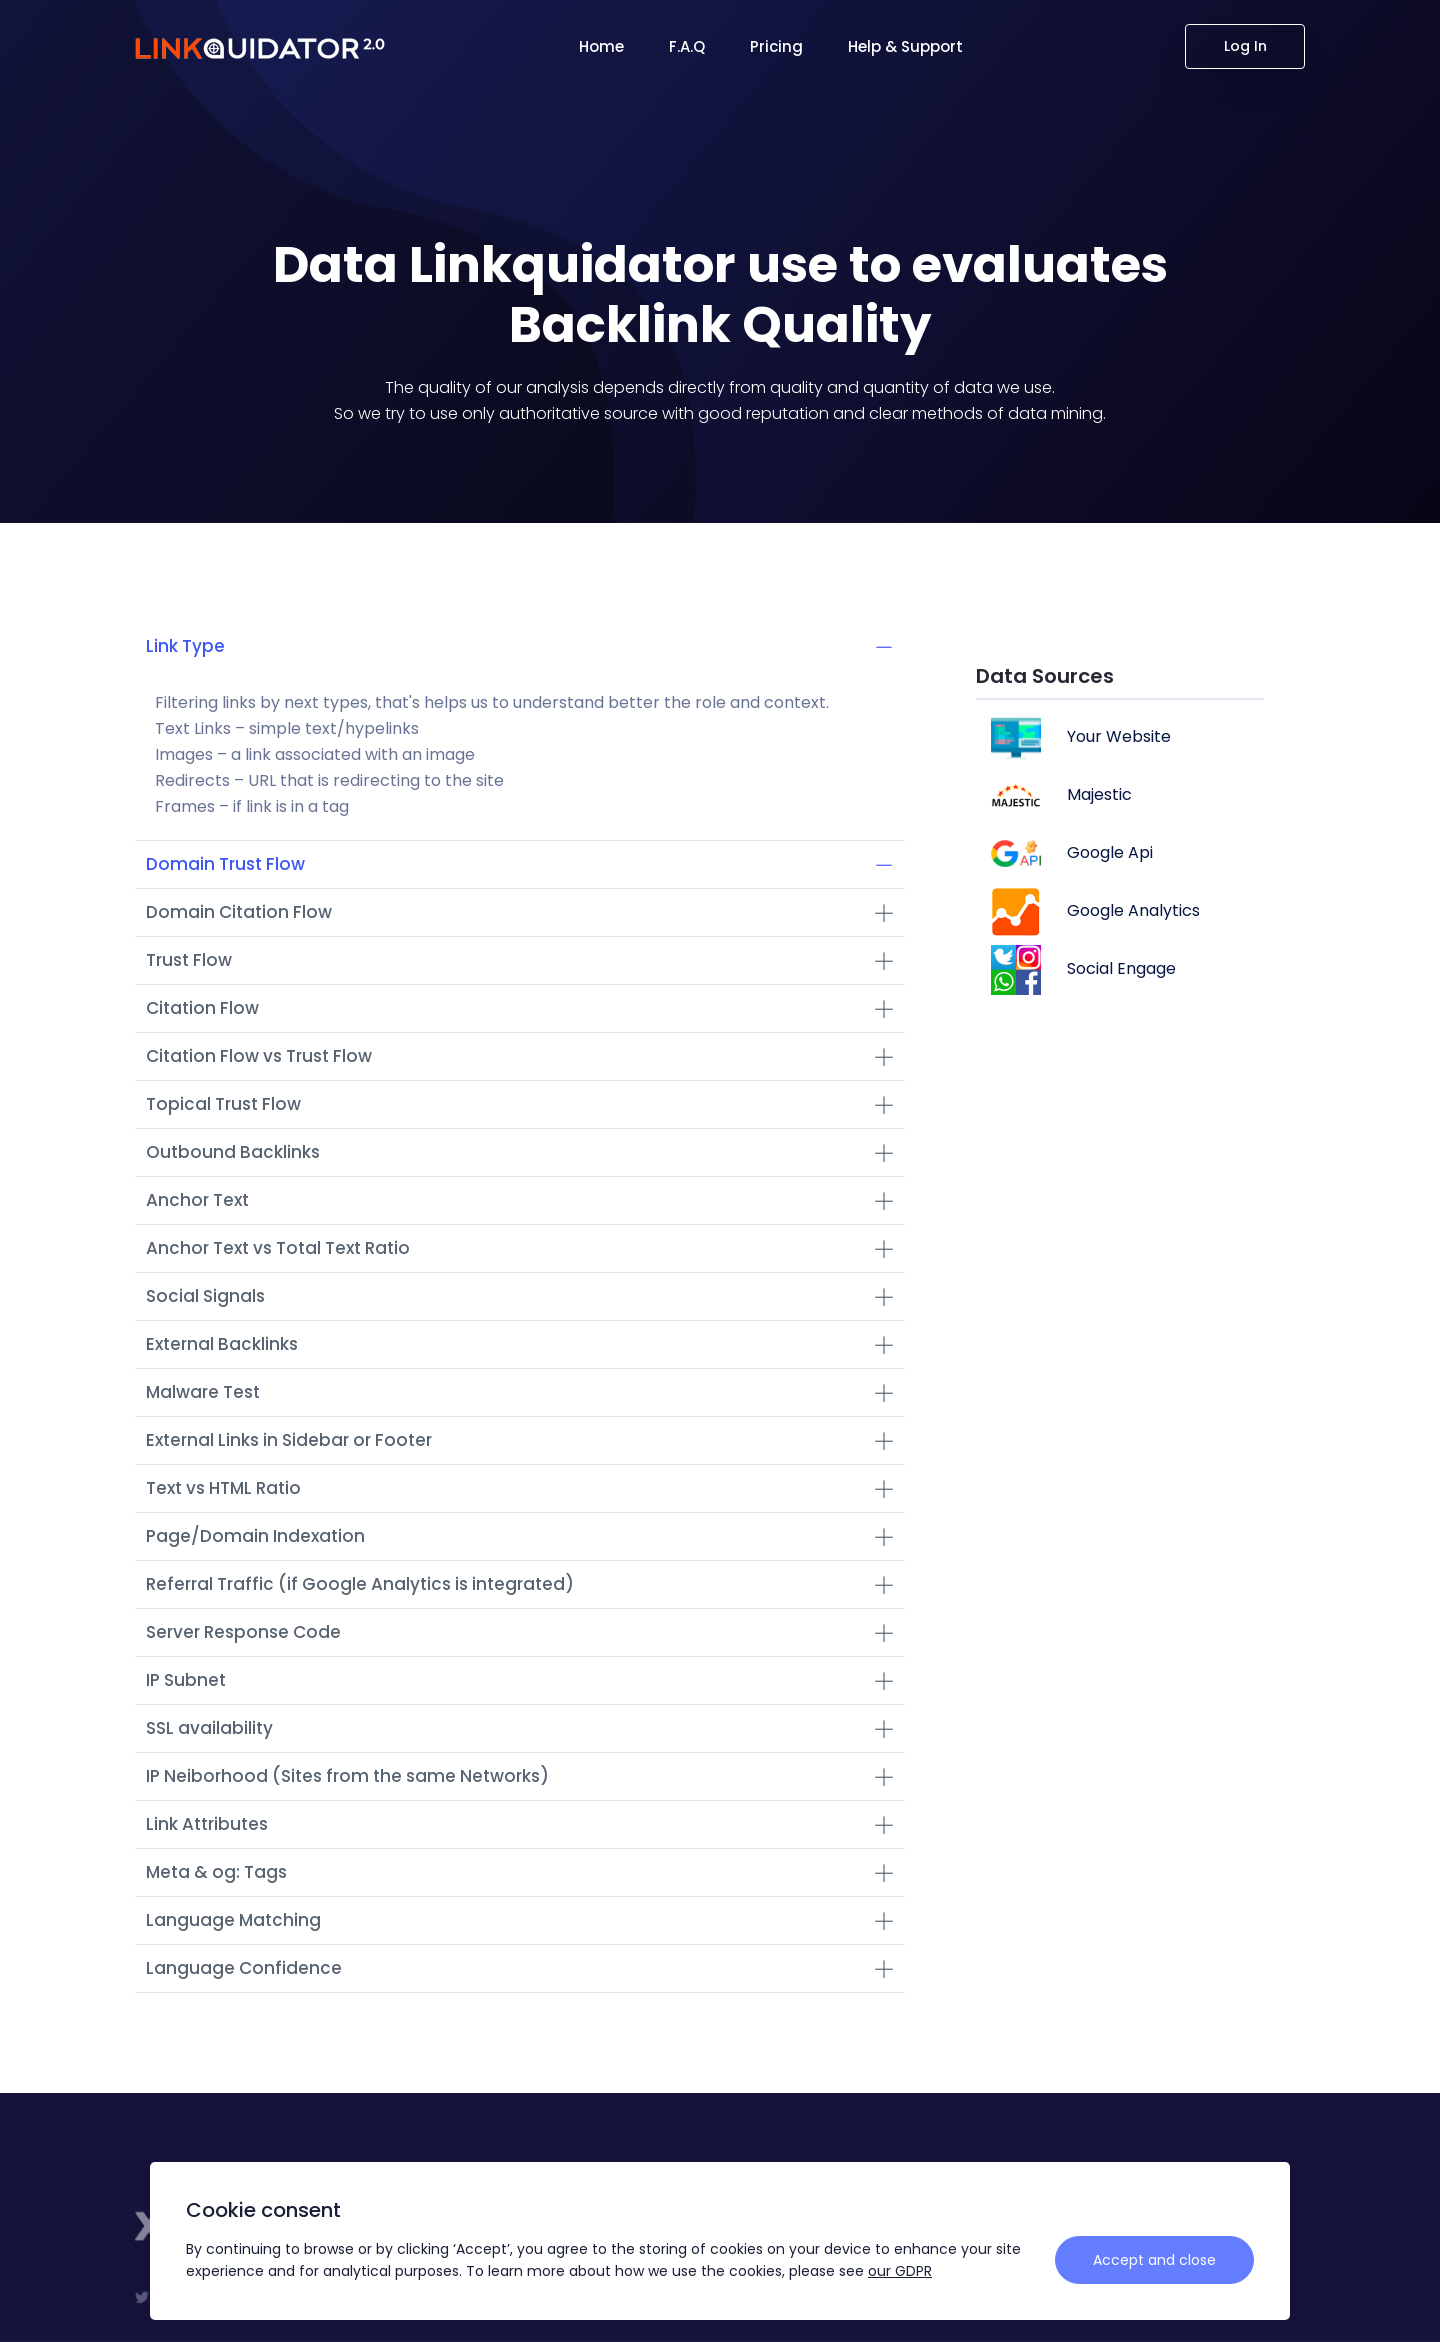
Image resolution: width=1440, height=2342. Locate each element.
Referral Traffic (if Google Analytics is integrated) (520, 1584)
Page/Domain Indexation (520, 1536)
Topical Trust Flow (520, 1104)
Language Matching (520, 1920)
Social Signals (520, 1296)
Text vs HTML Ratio (520, 1488)
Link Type (520, 646)
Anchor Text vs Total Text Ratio (520, 1248)
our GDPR (900, 2271)
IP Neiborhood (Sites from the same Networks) (520, 1776)
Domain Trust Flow (520, 864)
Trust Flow (520, 960)
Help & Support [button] (905, 46)
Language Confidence (520, 1968)
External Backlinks (520, 1344)
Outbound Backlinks (520, 1152)
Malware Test (520, 1392)
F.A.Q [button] (687, 46)
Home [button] (601, 46)
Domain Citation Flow (520, 912)
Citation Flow (520, 1008)
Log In (1245, 46)
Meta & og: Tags (520, 1872)
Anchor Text (520, 1200)
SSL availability (520, 1728)
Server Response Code (520, 1632)
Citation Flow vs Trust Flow (520, 1056)
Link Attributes (520, 1824)
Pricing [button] (776, 46)
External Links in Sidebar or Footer (520, 1440)
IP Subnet (520, 1680)
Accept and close (1154, 2260)
